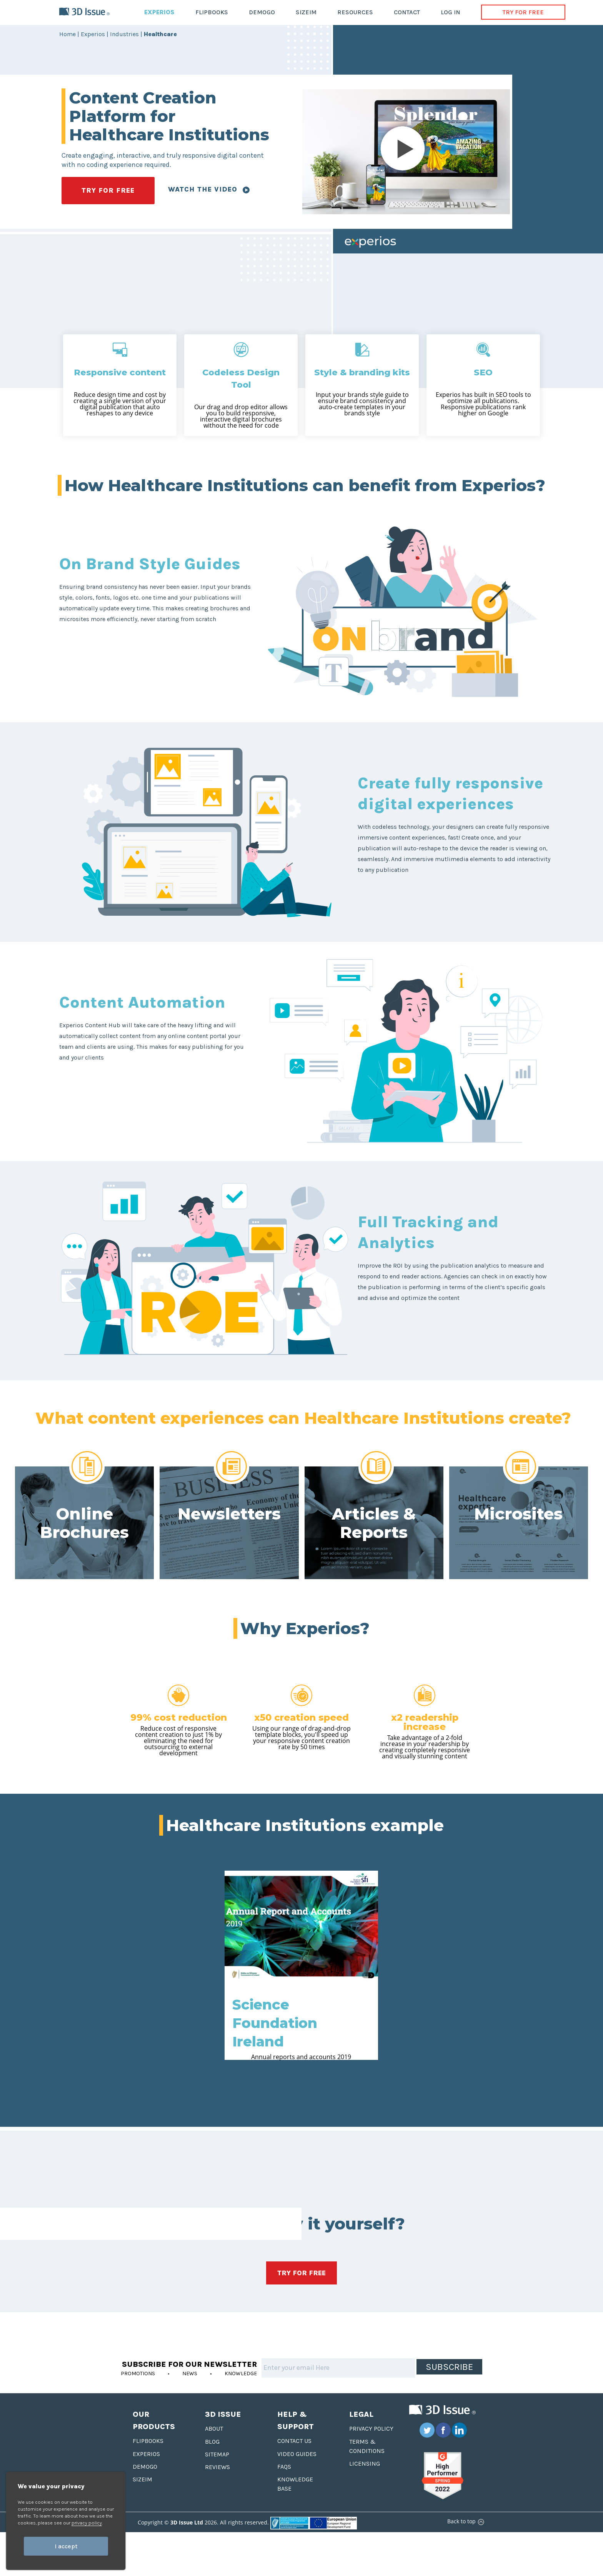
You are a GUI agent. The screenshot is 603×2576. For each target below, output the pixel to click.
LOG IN (450, 12)
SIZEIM (306, 12)
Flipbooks (148, 2440)
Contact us (294, 2440)
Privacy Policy (371, 2428)
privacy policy (87, 2523)
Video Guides (296, 2454)
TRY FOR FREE (523, 12)
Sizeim (142, 2479)
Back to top (464, 2521)
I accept (66, 2546)
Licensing (364, 2463)
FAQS (284, 2466)
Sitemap (217, 2454)
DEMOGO (262, 12)
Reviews (217, 2467)
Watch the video (209, 189)
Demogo (145, 2466)
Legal (361, 2414)
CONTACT (407, 12)
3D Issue (223, 2414)
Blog (212, 2441)
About (214, 2428)
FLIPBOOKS (211, 12)
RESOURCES (355, 12)
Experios (146, 2454)
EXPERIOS (159, 12)
